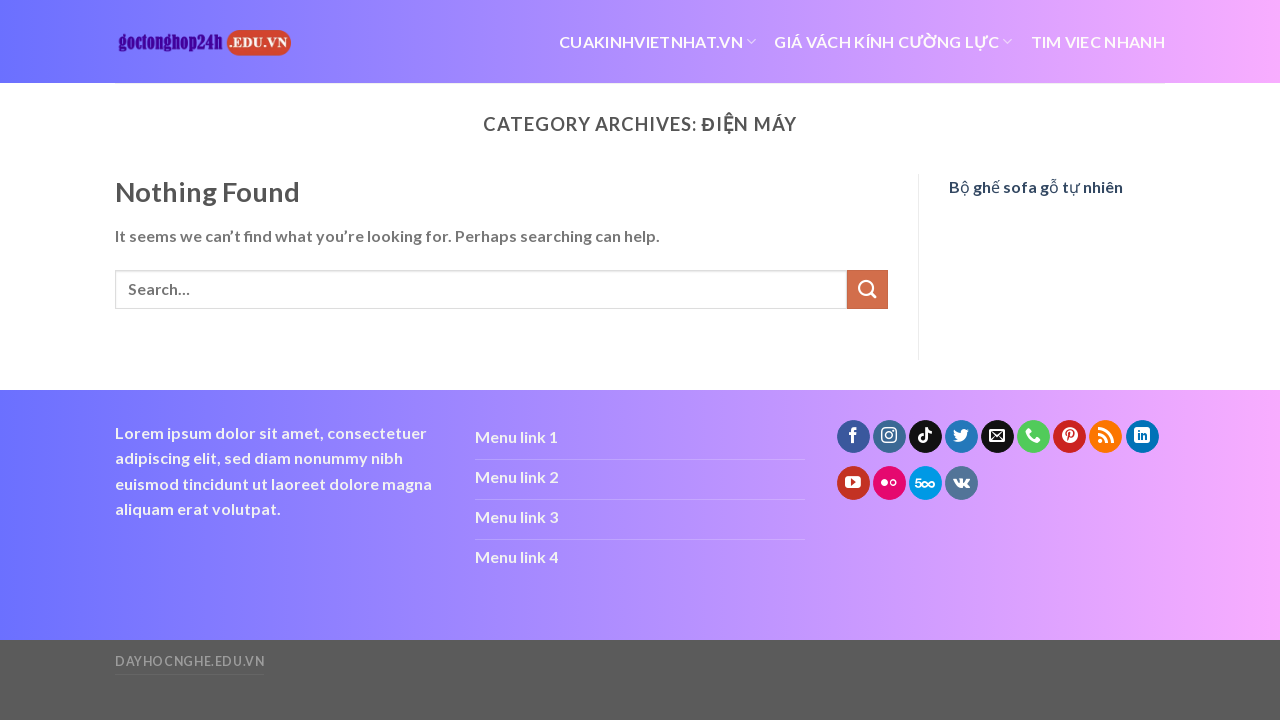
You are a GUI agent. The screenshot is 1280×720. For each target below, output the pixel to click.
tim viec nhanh (1098, 41)
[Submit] (867, 289)
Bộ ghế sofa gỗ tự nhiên (1036, 186)
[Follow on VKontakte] (961, 483)
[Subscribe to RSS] (1105, 437)
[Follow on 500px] (925, 483)
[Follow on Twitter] (961, 437)
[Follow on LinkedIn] (1142, 437)
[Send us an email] (997, 437)
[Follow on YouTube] (853, 483)
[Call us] (1033, 437)
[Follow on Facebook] (853, 437)
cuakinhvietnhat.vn (657, 42)
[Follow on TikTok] (925, 437)
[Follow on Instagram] (889, 437)
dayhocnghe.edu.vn (189, 661)
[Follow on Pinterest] (1069, 437)
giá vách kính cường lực (893, 42)
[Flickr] (889, 483)
